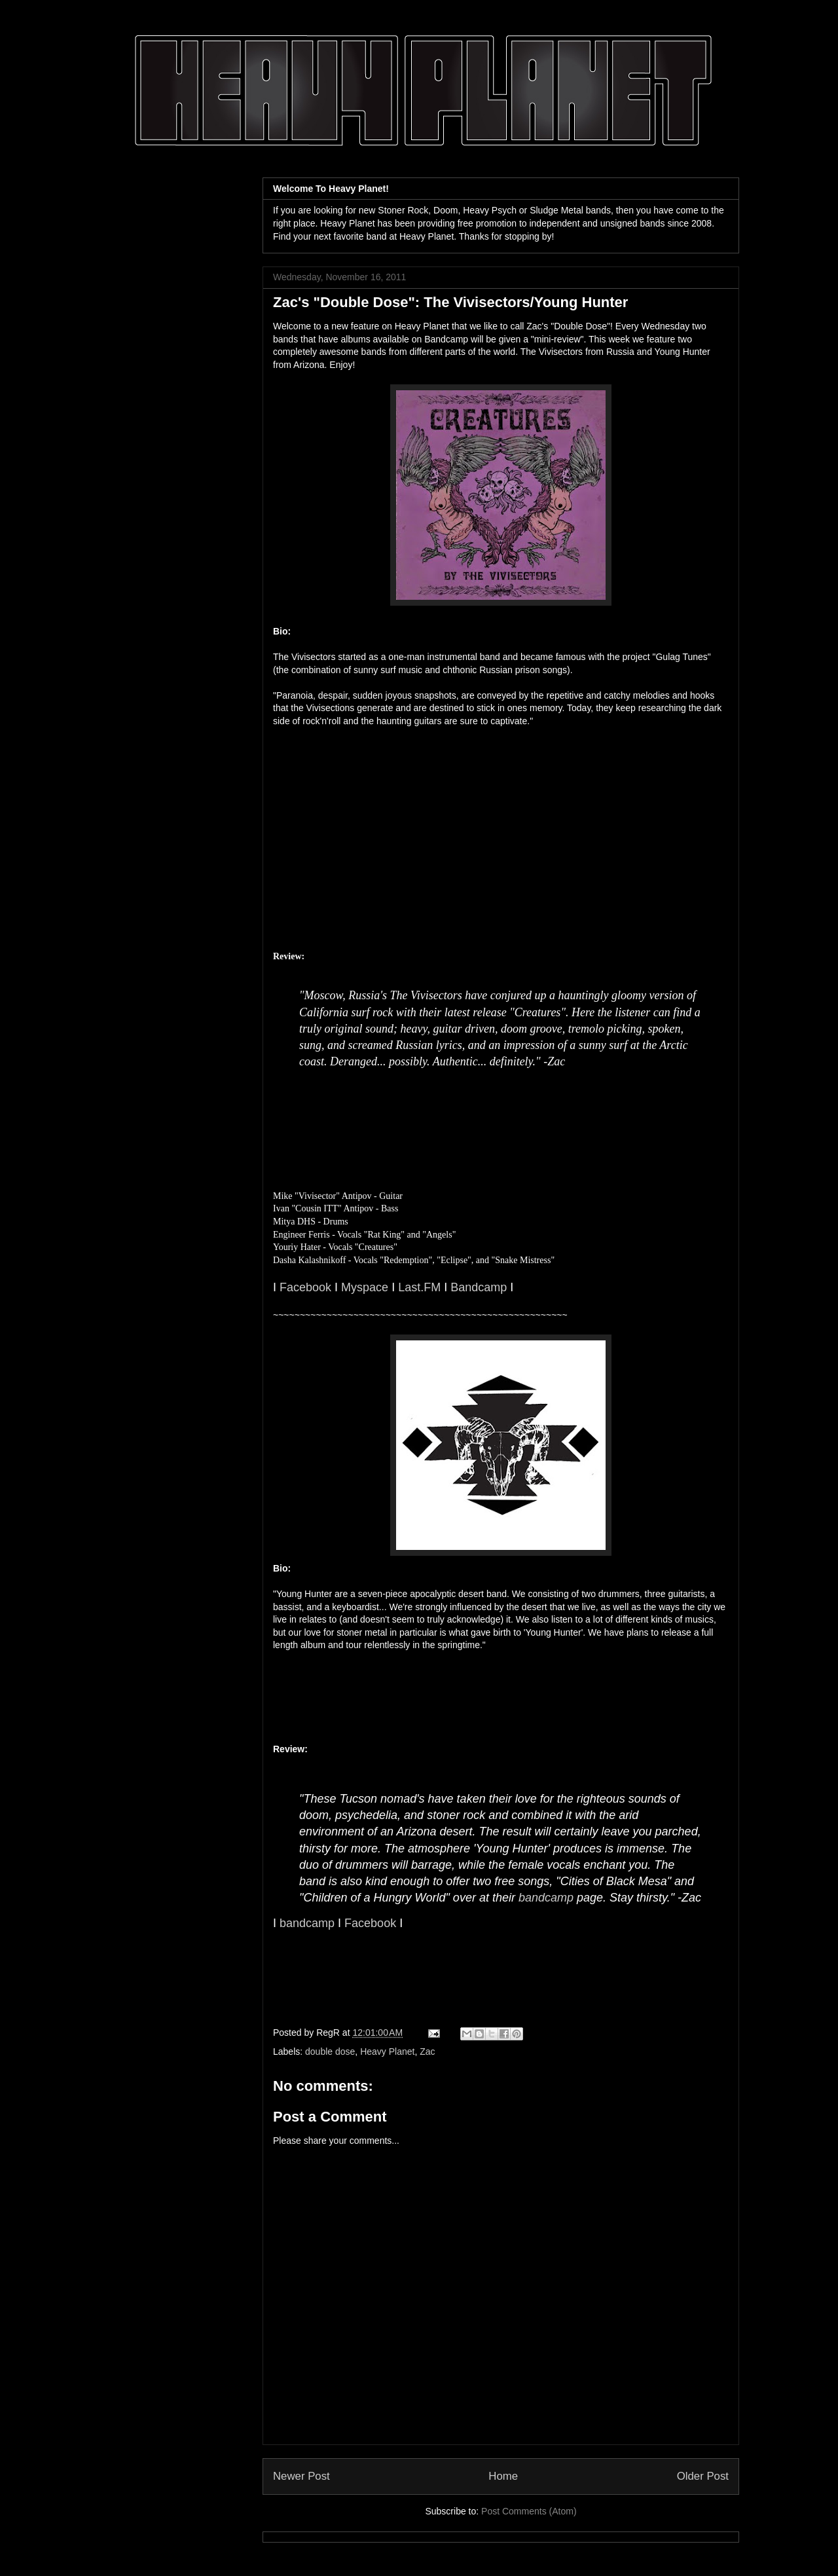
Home (503, 2476)
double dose (330, 2051)
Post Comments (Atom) (528, 2511)
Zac (427, 2051)
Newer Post (301, 2476)
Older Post (703, 2476)
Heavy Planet (387, 2051)
